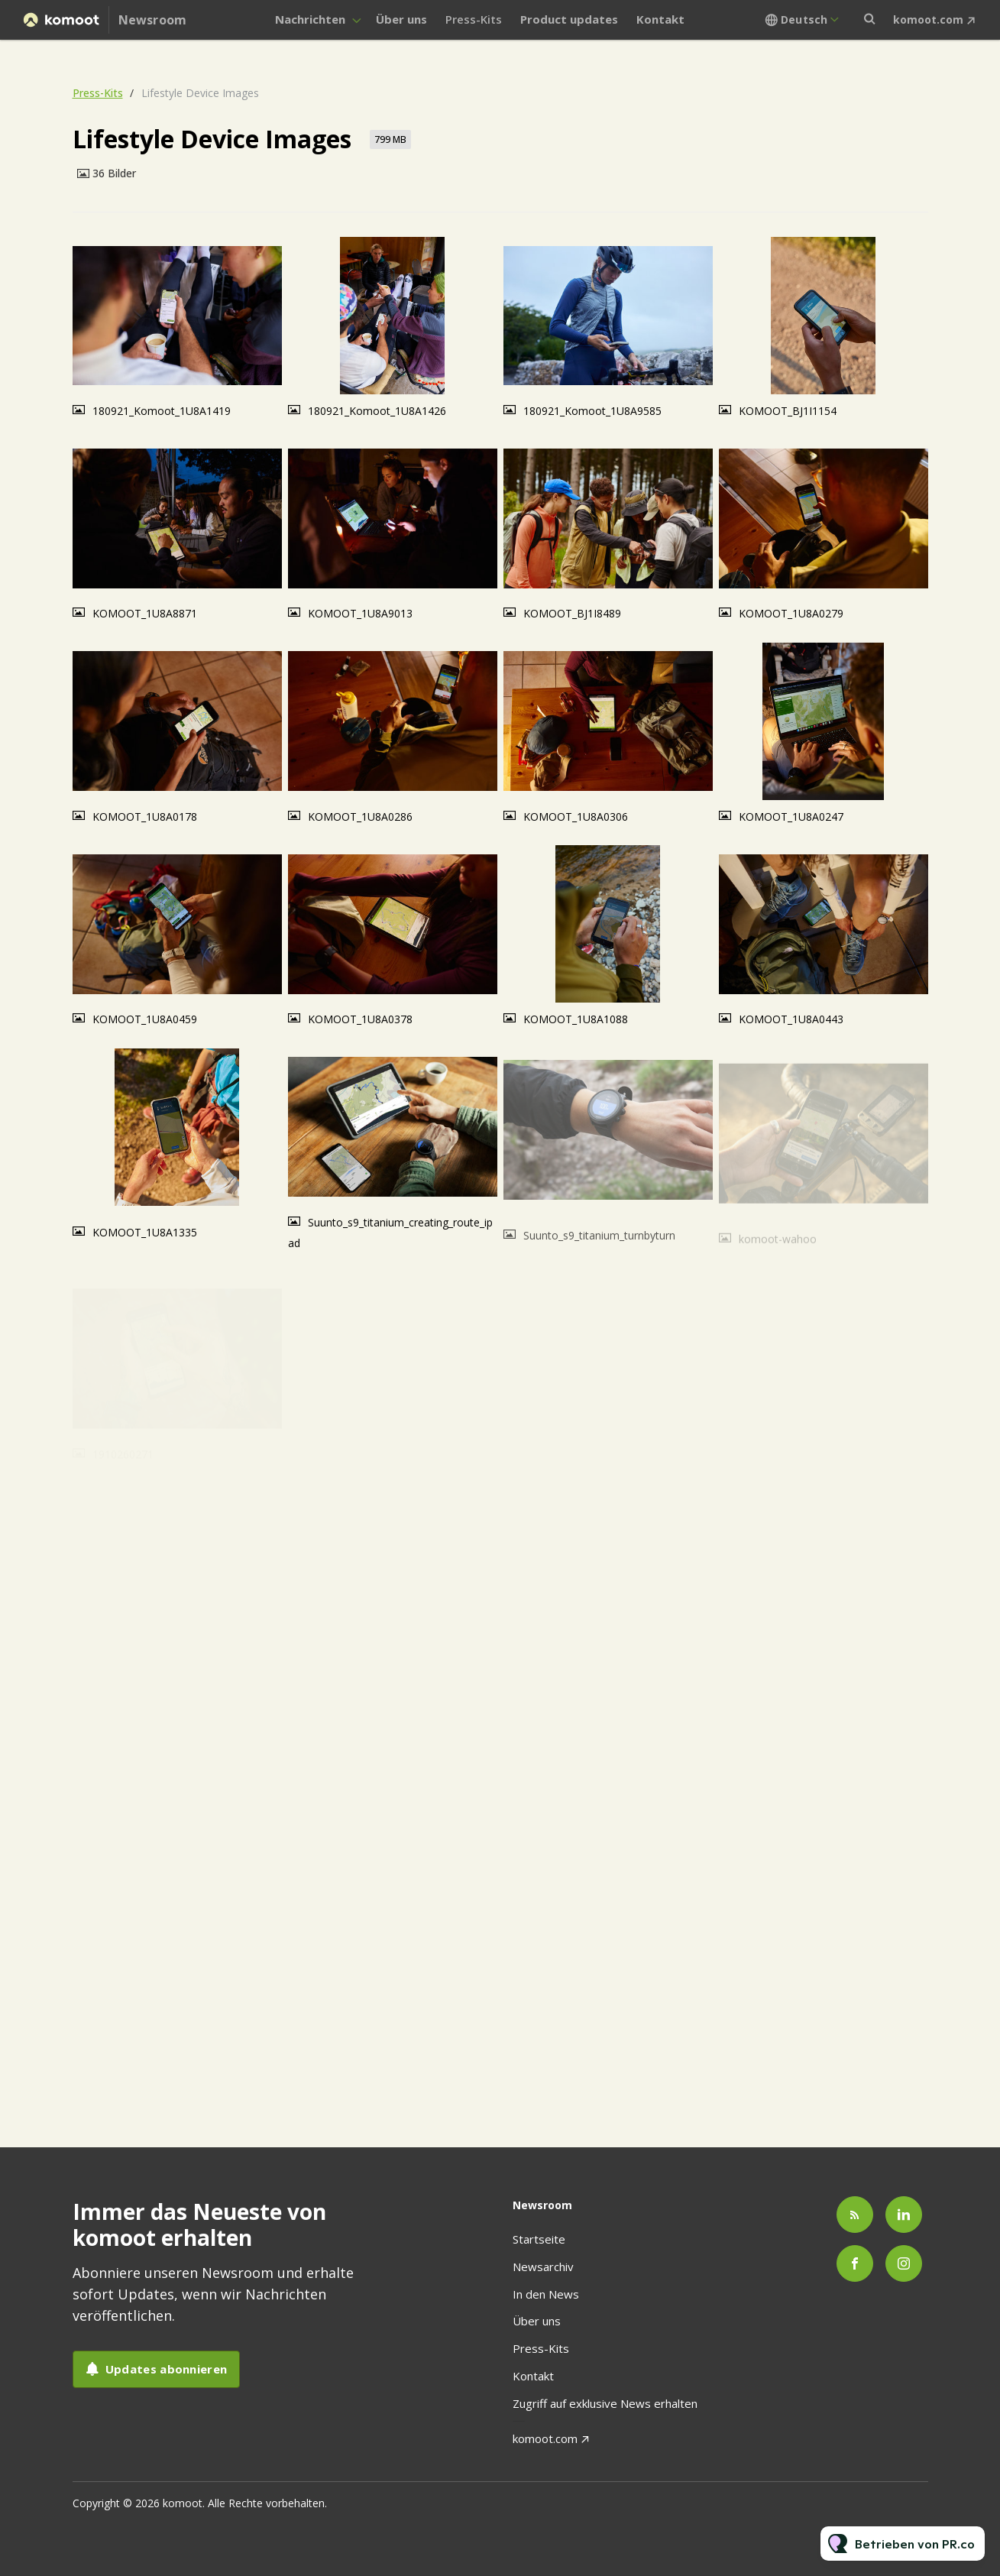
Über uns (401, 19)
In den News (546, 2294)
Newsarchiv (543, 2266)
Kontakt (660, 19)
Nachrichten (310, 19)
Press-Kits (473, 19)
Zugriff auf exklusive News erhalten (605, 2403)
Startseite (539, 2239)
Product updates (569, 19)
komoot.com (928, 19)
